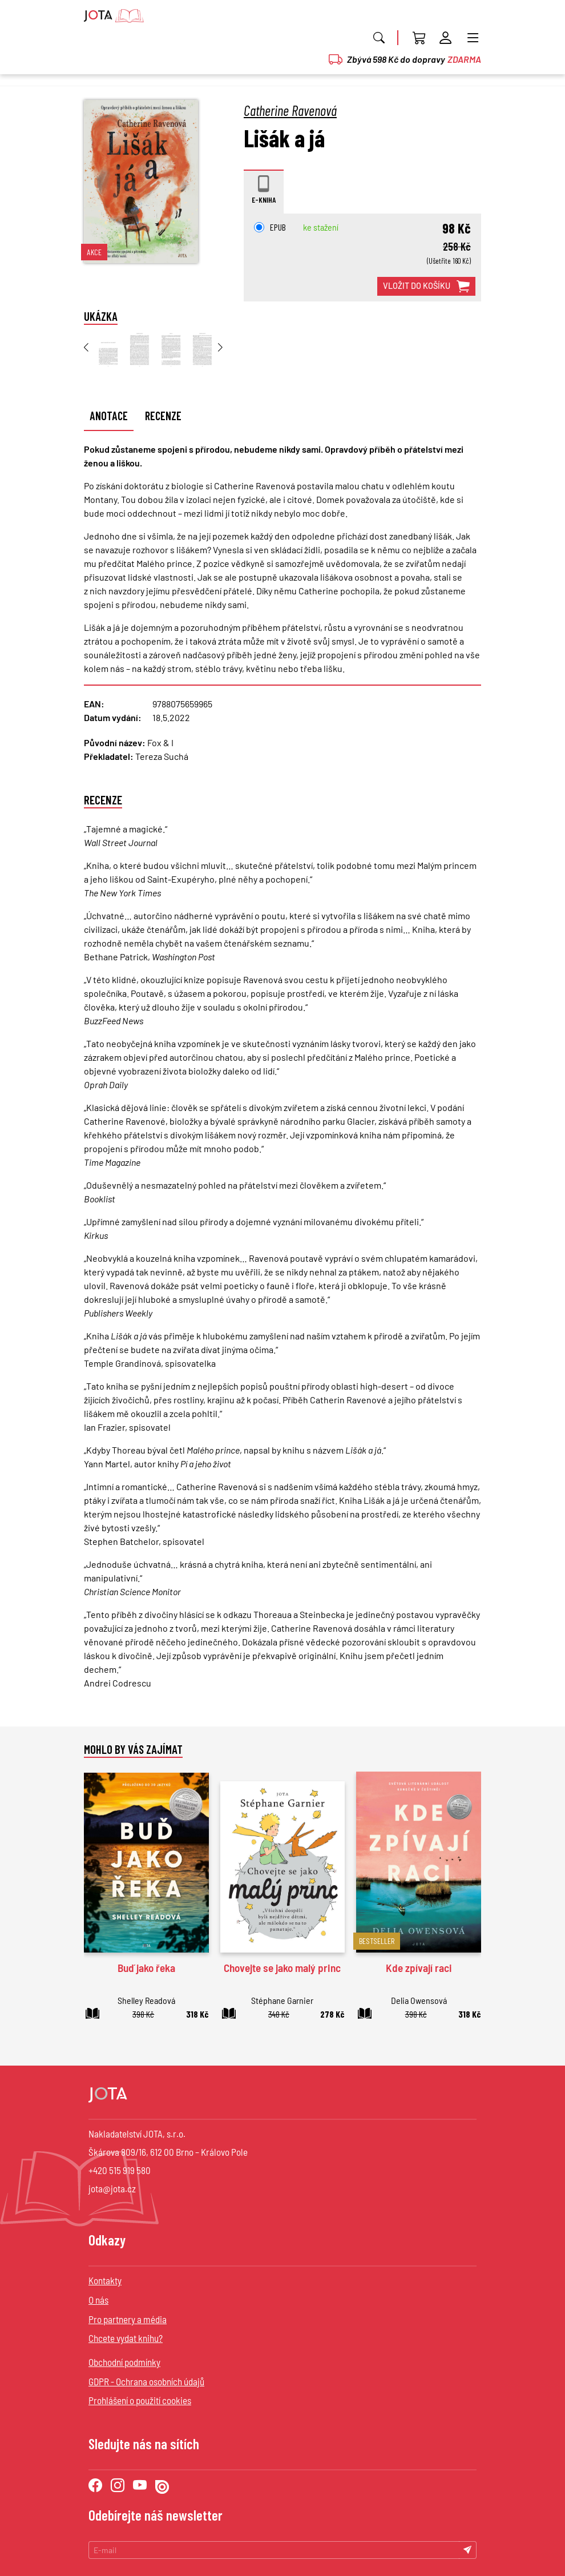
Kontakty (105, 2280)
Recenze (163, 415)
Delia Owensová (419, 2000)
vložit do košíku (426, 286)
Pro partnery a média (127, 2319)
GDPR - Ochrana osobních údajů (146, 2381)
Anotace (109, 415)
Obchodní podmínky (124, 2362)
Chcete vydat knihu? (125, 2338)
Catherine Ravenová (290, 110)
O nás (98, 2299)
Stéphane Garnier (282, 2000)
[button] (231, 352)
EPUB (270, 227)
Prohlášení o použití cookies (139, 2400)
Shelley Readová (146, 2000)
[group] (108, 349)
